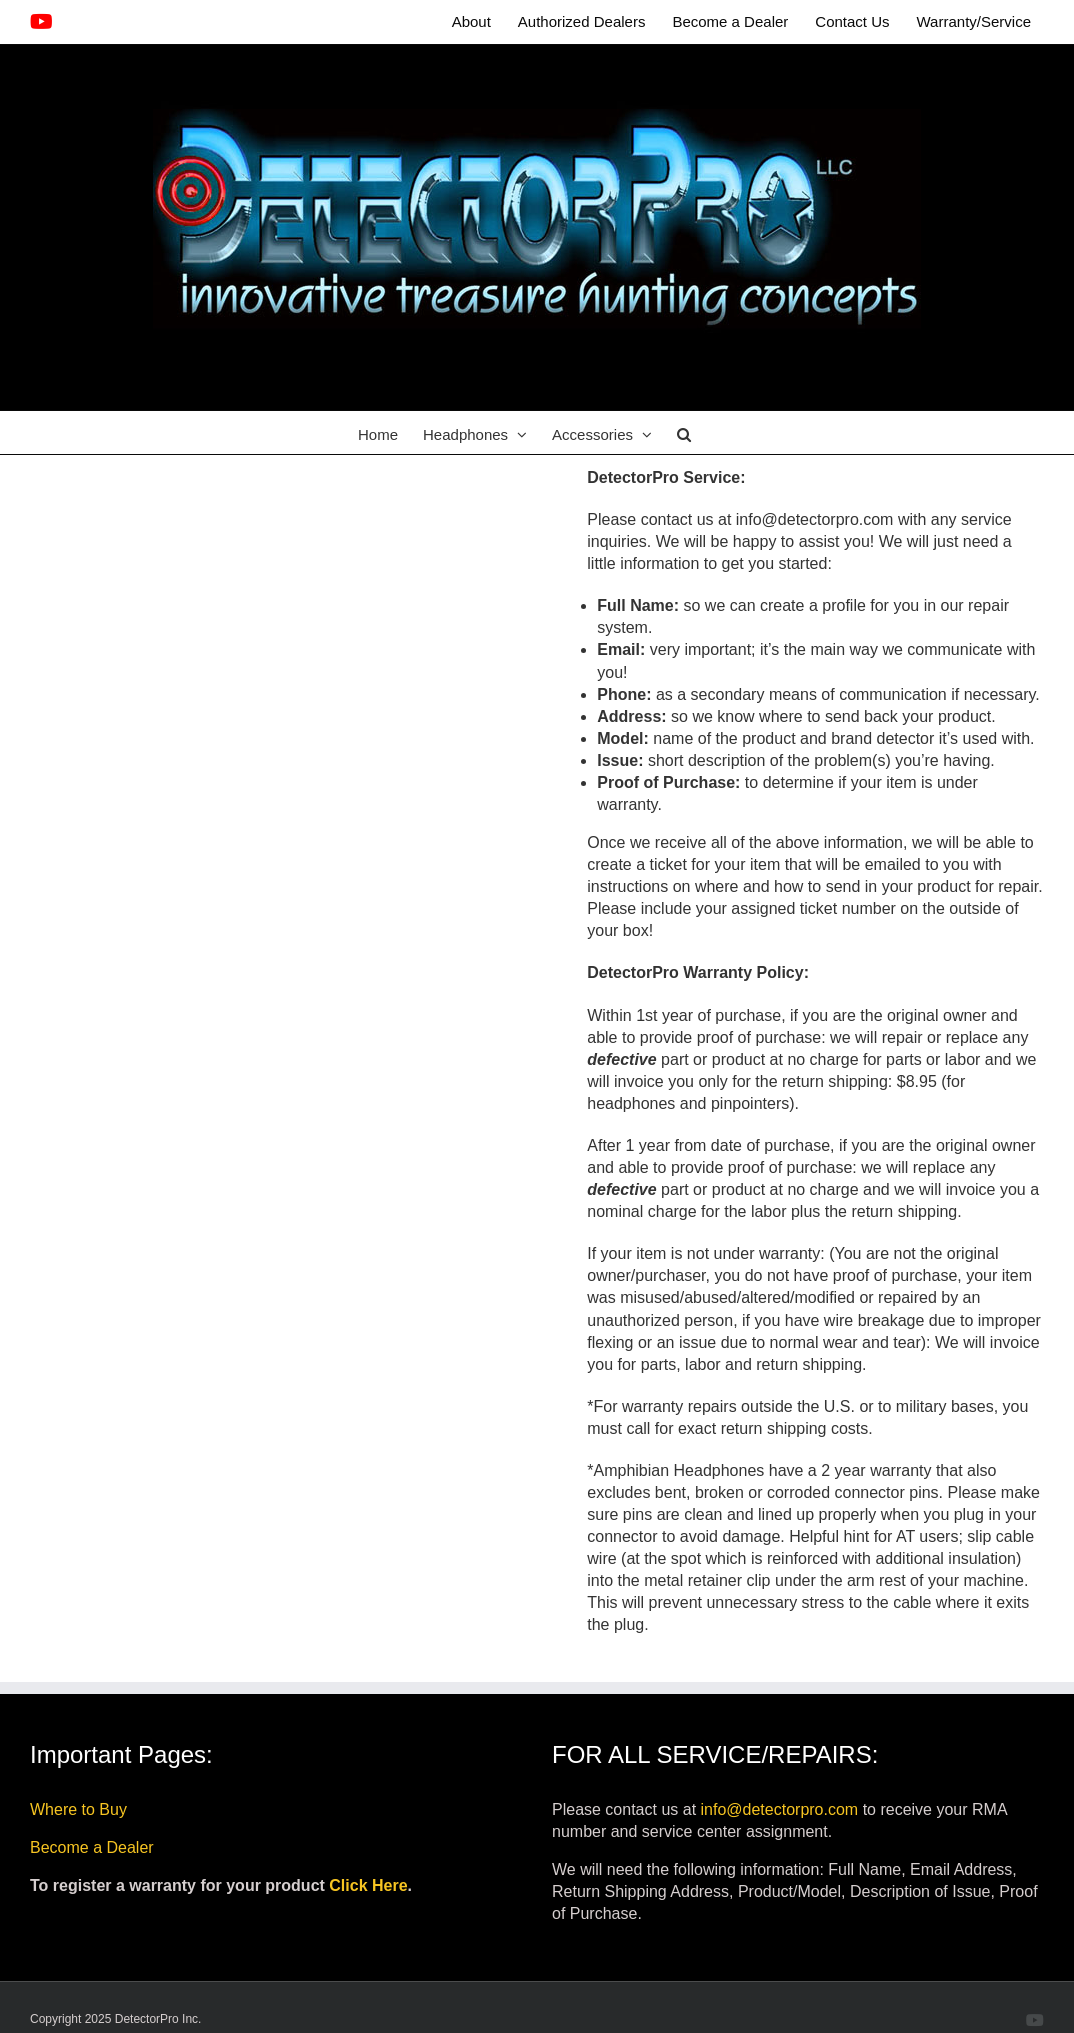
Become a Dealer (92, 1847)
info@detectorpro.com (780, 1809)
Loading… (310, 842)
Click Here (368, 1885)
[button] (684, 432)
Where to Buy (78, 1809)
